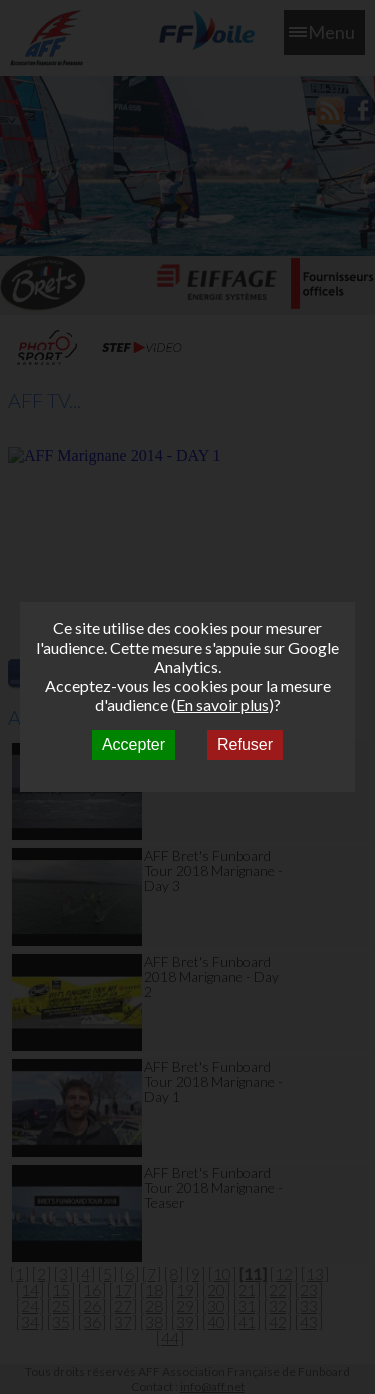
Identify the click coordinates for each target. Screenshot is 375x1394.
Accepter (133, 744)
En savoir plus (222, 704)
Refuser (245, 744)
